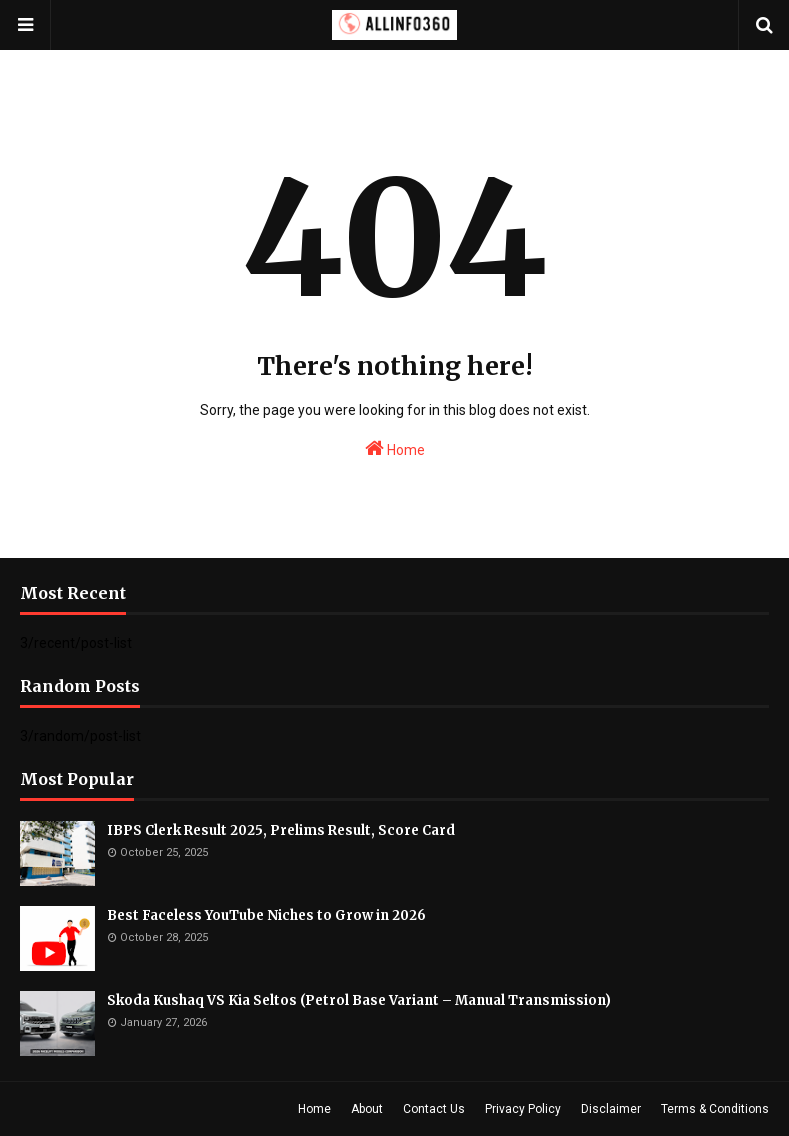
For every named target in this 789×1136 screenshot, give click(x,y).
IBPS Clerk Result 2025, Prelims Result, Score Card (281, 830)
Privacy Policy (523, 1109)
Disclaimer (611, 1109)
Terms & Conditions (715, 1109)
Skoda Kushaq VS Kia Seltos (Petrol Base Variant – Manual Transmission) (359, 1000)
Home (395, 448)
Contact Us (434, 1109)
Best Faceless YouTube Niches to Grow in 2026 (266, 915)
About (367, 1109)
